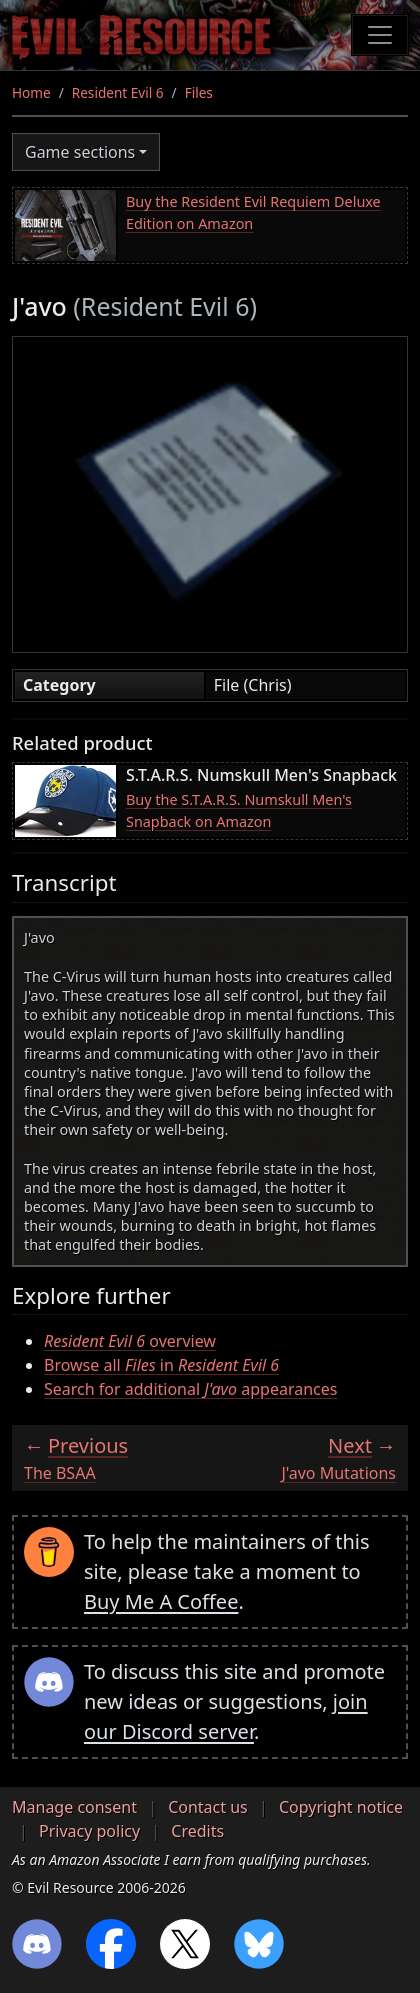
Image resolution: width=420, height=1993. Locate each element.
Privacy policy (89, 1831)
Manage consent (74, 1807)
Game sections (80, 152)
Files (199, 92)
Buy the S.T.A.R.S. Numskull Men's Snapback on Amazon (239, 810)
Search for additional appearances (190, 1389)
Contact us (208, 1807)
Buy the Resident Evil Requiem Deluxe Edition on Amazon (253, 212)
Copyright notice (341, 1807)
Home (31, 92)
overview (130, 1341)
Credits (197, 1831)
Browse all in (161, 1365)
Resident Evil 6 (118, 92)
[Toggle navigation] (380, 35)
